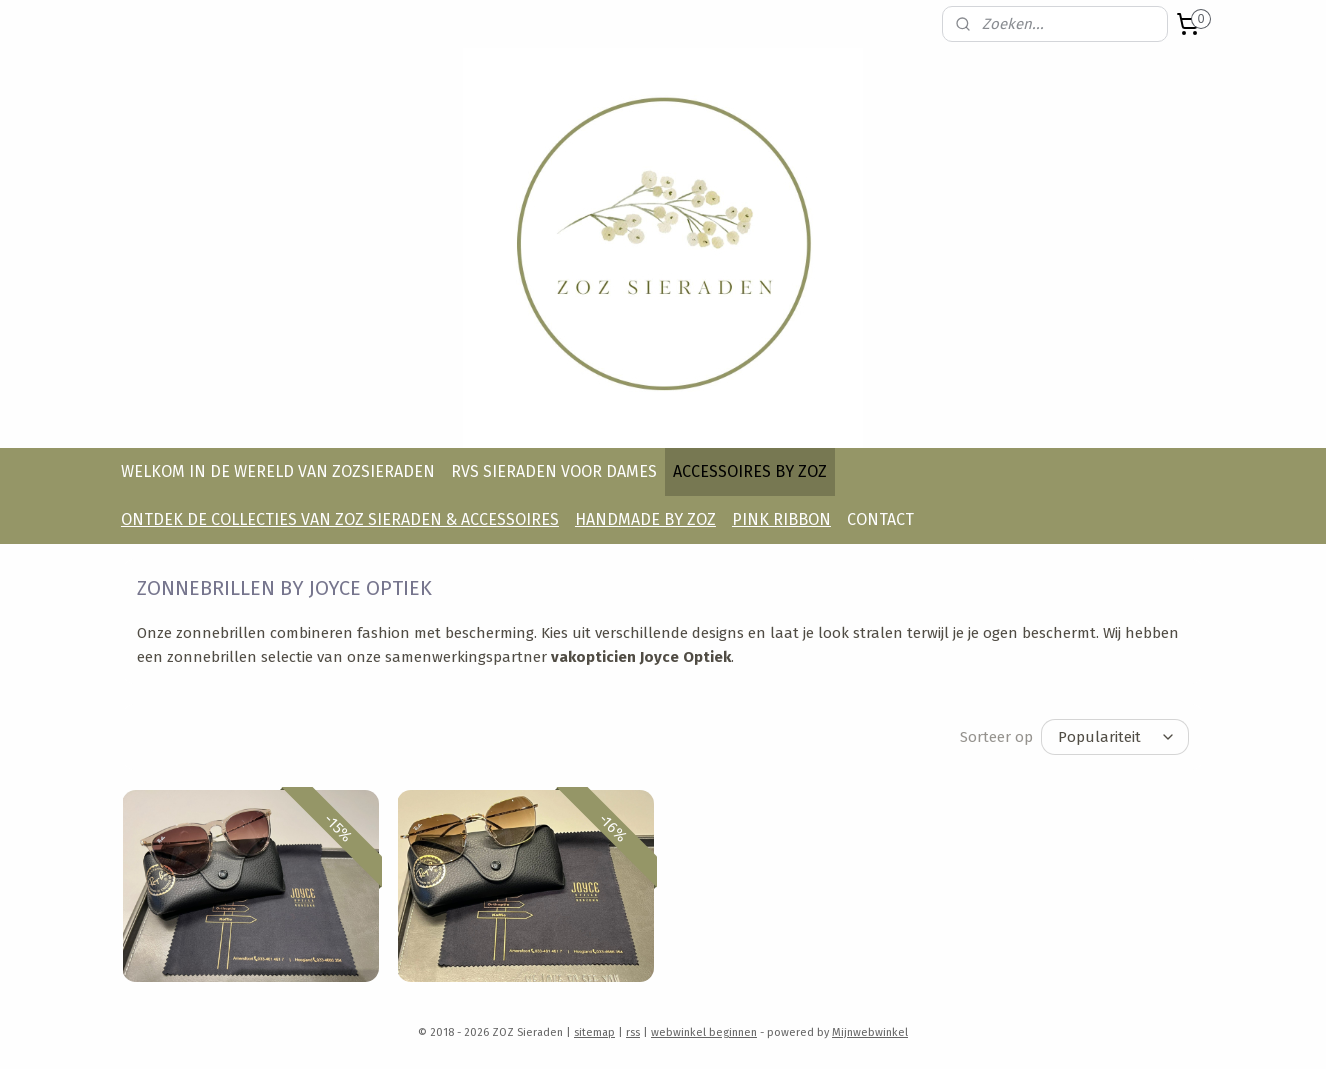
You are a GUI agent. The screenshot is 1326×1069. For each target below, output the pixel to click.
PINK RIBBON (781, 519)
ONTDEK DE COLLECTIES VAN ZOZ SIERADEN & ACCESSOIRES (340, 519)
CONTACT (880, 519)
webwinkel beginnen (704, 1032)
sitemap (594, 1032)
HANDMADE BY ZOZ (645, 519)
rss (633, 1032)
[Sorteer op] (1115, 737)
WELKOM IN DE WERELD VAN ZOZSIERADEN (278, 471)
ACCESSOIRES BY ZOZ (750, 471)
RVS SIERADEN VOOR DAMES (554, 471)
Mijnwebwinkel (870, 1032)
